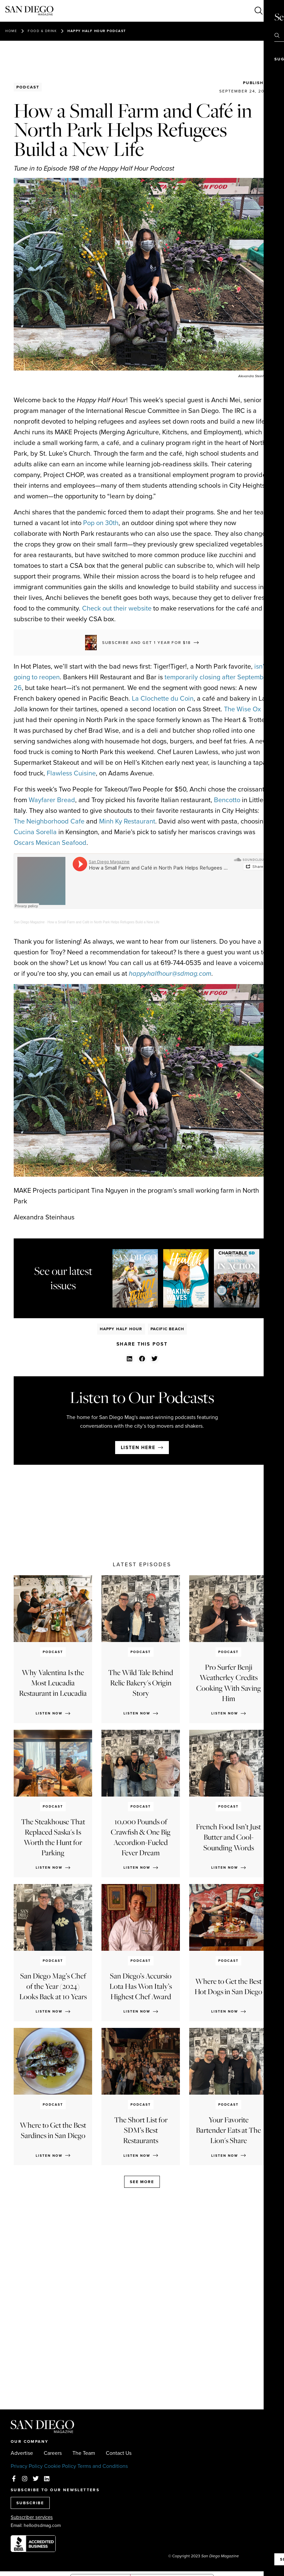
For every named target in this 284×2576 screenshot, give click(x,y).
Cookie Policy (60, 2466)
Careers (53, 2453)
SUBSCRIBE (30, 2503)
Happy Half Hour (121, 1329)
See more (142, 2182)
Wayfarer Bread (52, 800)
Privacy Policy (27, 2466)
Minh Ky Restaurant (127, 821)
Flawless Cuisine (71, 773)
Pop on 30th (100, 523)
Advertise (22, 2453)
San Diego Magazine (29, 922)
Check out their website (117, 608)
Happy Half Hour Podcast (96, 30)
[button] (129, 1359)
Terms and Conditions (102, 2466)
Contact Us (118, 2453)
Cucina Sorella (35, 832)
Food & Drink (42, 30)
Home (11, 30)
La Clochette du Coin (163, 698)
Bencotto (227, 800)
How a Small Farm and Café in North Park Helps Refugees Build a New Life (103, 922)
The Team (83, 2453)
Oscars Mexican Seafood (50, 843)
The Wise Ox (242, 709)
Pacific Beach (168, 1329)
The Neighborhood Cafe (49, 821)
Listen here (138, 1447)
